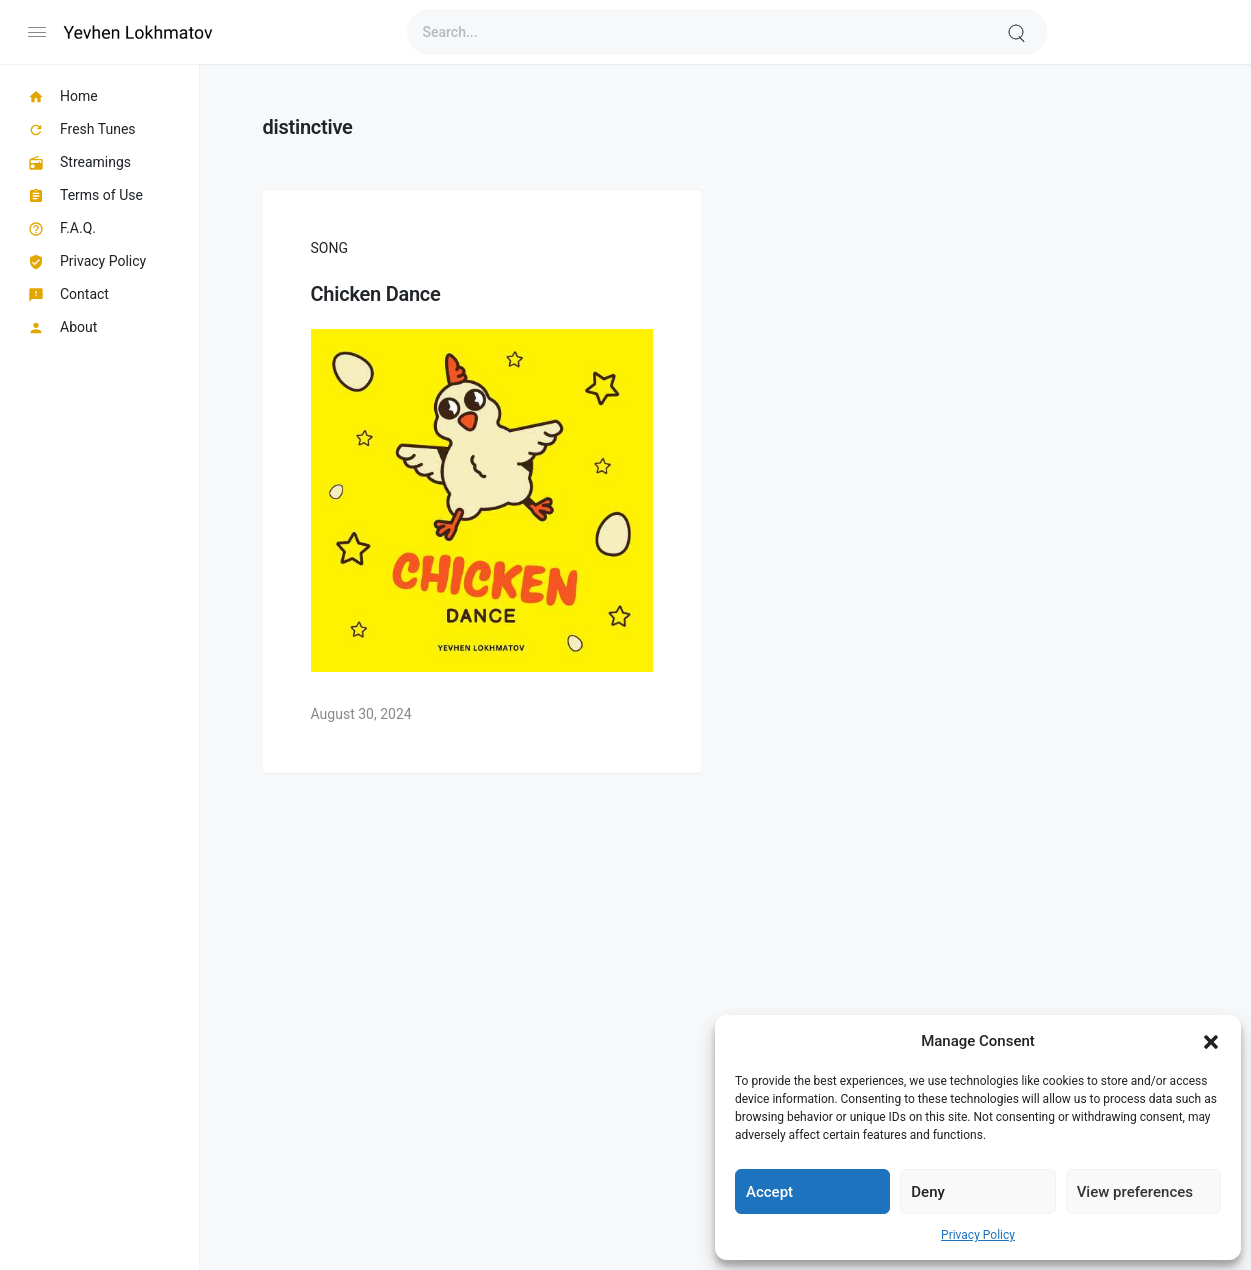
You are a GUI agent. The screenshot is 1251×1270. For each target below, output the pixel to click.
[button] (1211, 1041)
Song (329, 248)
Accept (769, 1192)
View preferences (1135, 1192)
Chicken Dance (376, 294)
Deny (928, 1192)
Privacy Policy (978, 1235)
